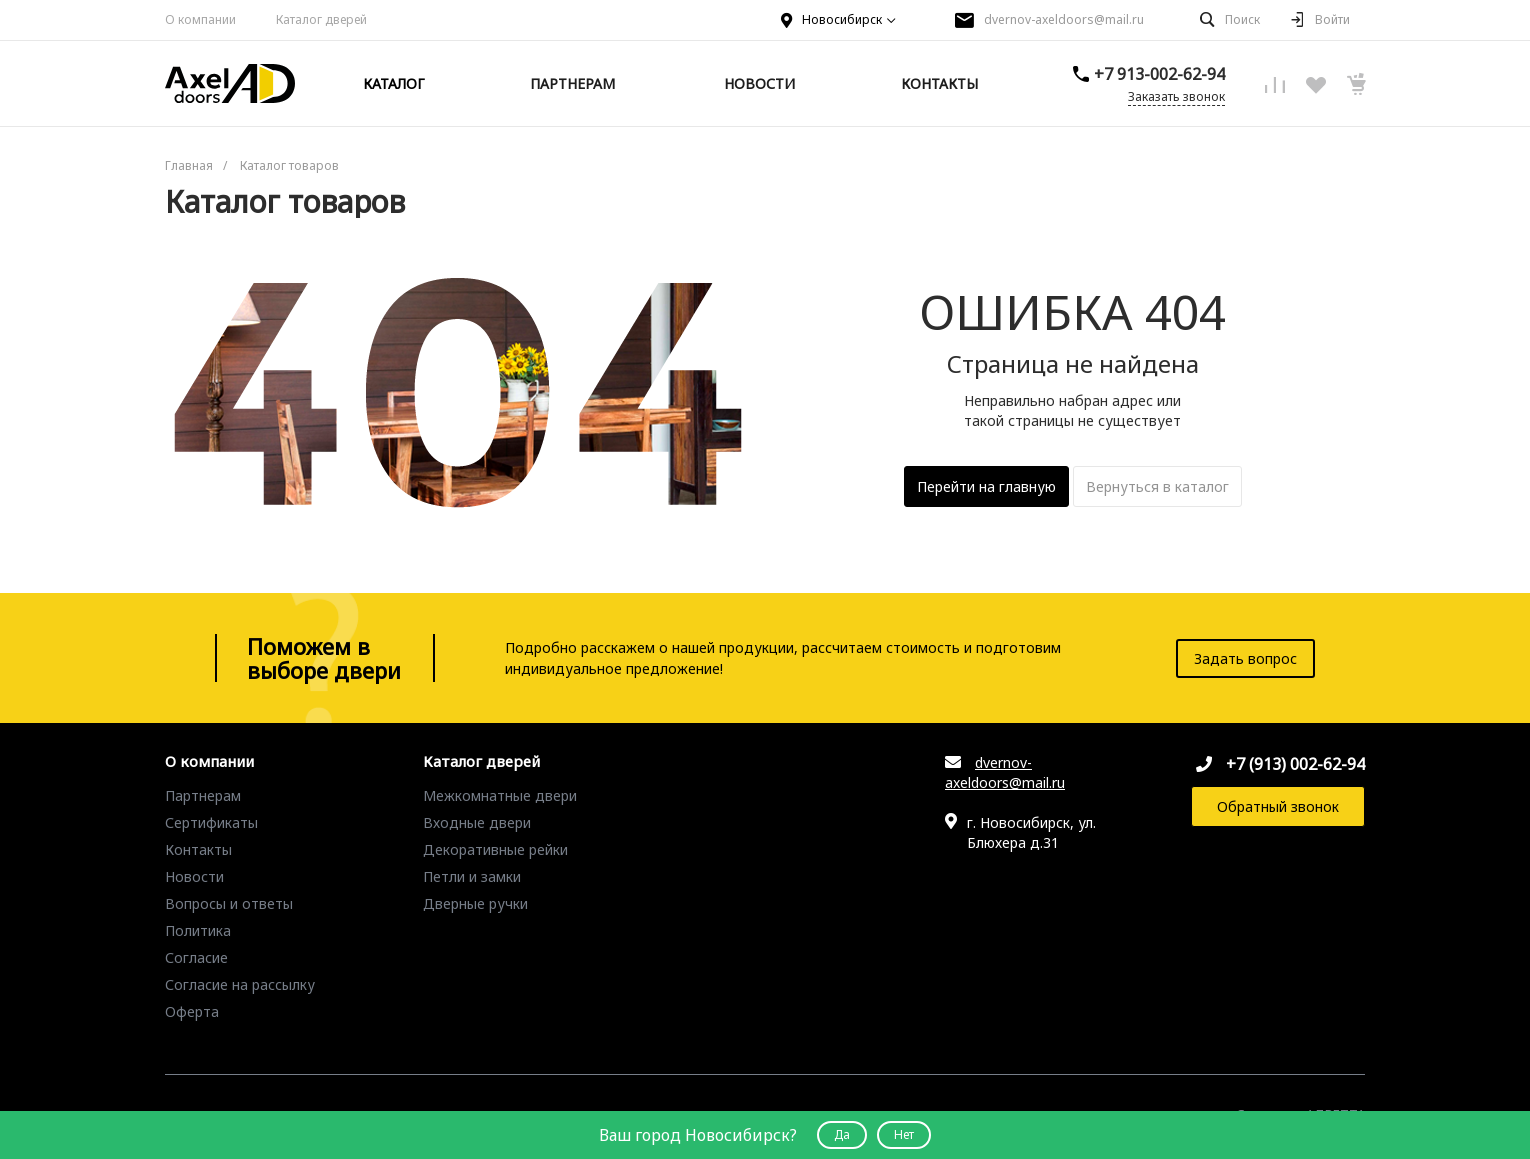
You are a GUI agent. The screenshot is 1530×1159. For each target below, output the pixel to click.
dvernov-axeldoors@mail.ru (1064, 19)
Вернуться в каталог (1157, 486)
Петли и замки (472, 876)
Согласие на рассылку (240, 984)
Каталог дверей (481, 762)
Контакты (198, 849)
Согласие (196, 957)
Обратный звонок (1278, 806)
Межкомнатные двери (500, 795)
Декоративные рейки (495, 849)
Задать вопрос (1245, 658)
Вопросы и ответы (229, 903)
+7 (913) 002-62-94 (1295, 764)
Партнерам (203, 795)
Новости (194, 876)
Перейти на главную (986, 486)
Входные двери (477, 822)
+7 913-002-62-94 (1159, 74)
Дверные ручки (475, 903)
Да (842, 1134)
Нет (904, 1134)
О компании (200, 19)
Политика (198, 930)
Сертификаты (211, 822)
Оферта (192, 1011)
